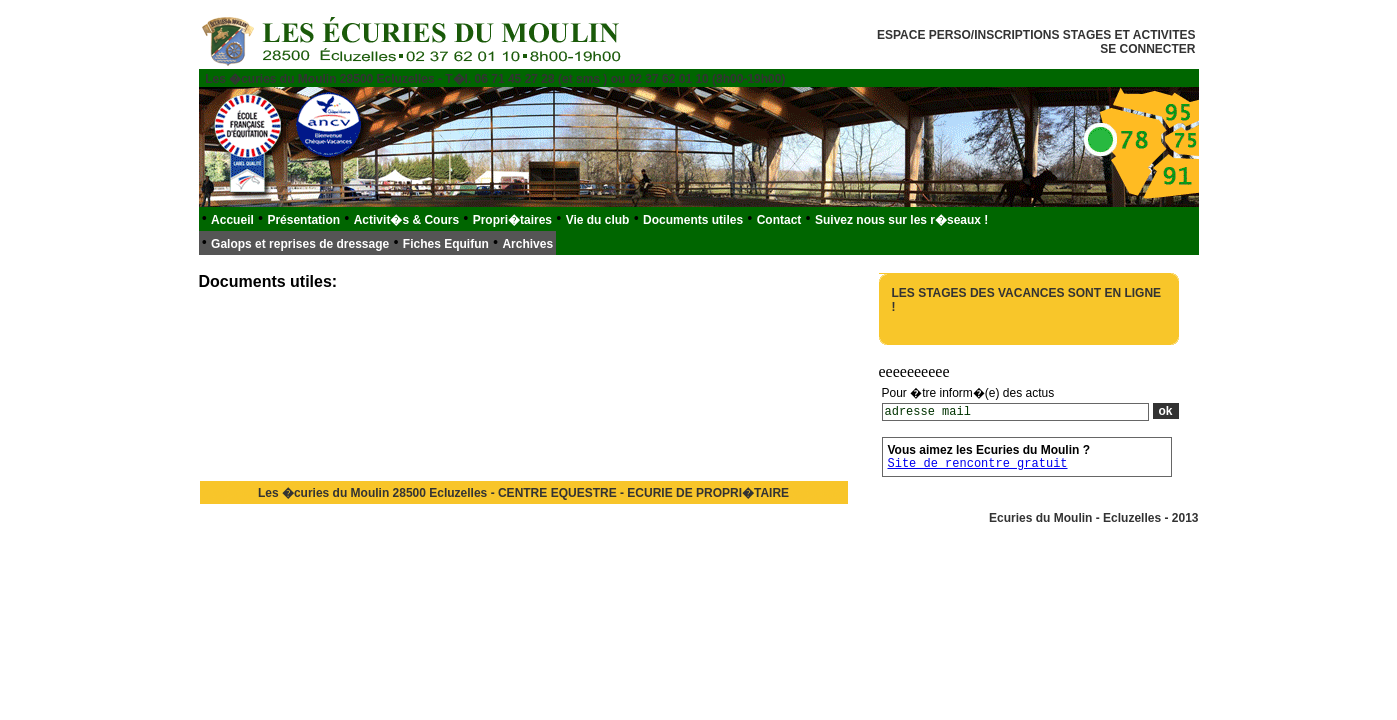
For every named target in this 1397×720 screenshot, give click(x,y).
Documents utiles (693, 220)
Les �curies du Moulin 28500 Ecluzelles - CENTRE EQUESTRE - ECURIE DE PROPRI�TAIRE (523, 493)
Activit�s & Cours (406, 220)
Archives (527, 244)
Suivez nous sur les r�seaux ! (901, 220)
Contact (779, 220)
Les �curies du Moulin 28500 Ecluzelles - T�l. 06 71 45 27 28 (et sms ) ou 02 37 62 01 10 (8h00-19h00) (495, 79)
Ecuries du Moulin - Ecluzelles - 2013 (1093, 518)
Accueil (232, 220)
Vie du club (598, 220)
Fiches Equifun (446, 244)
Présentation (303, 220)
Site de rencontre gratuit (978, 464)
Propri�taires (512, 220)
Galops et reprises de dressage (300, 244)
